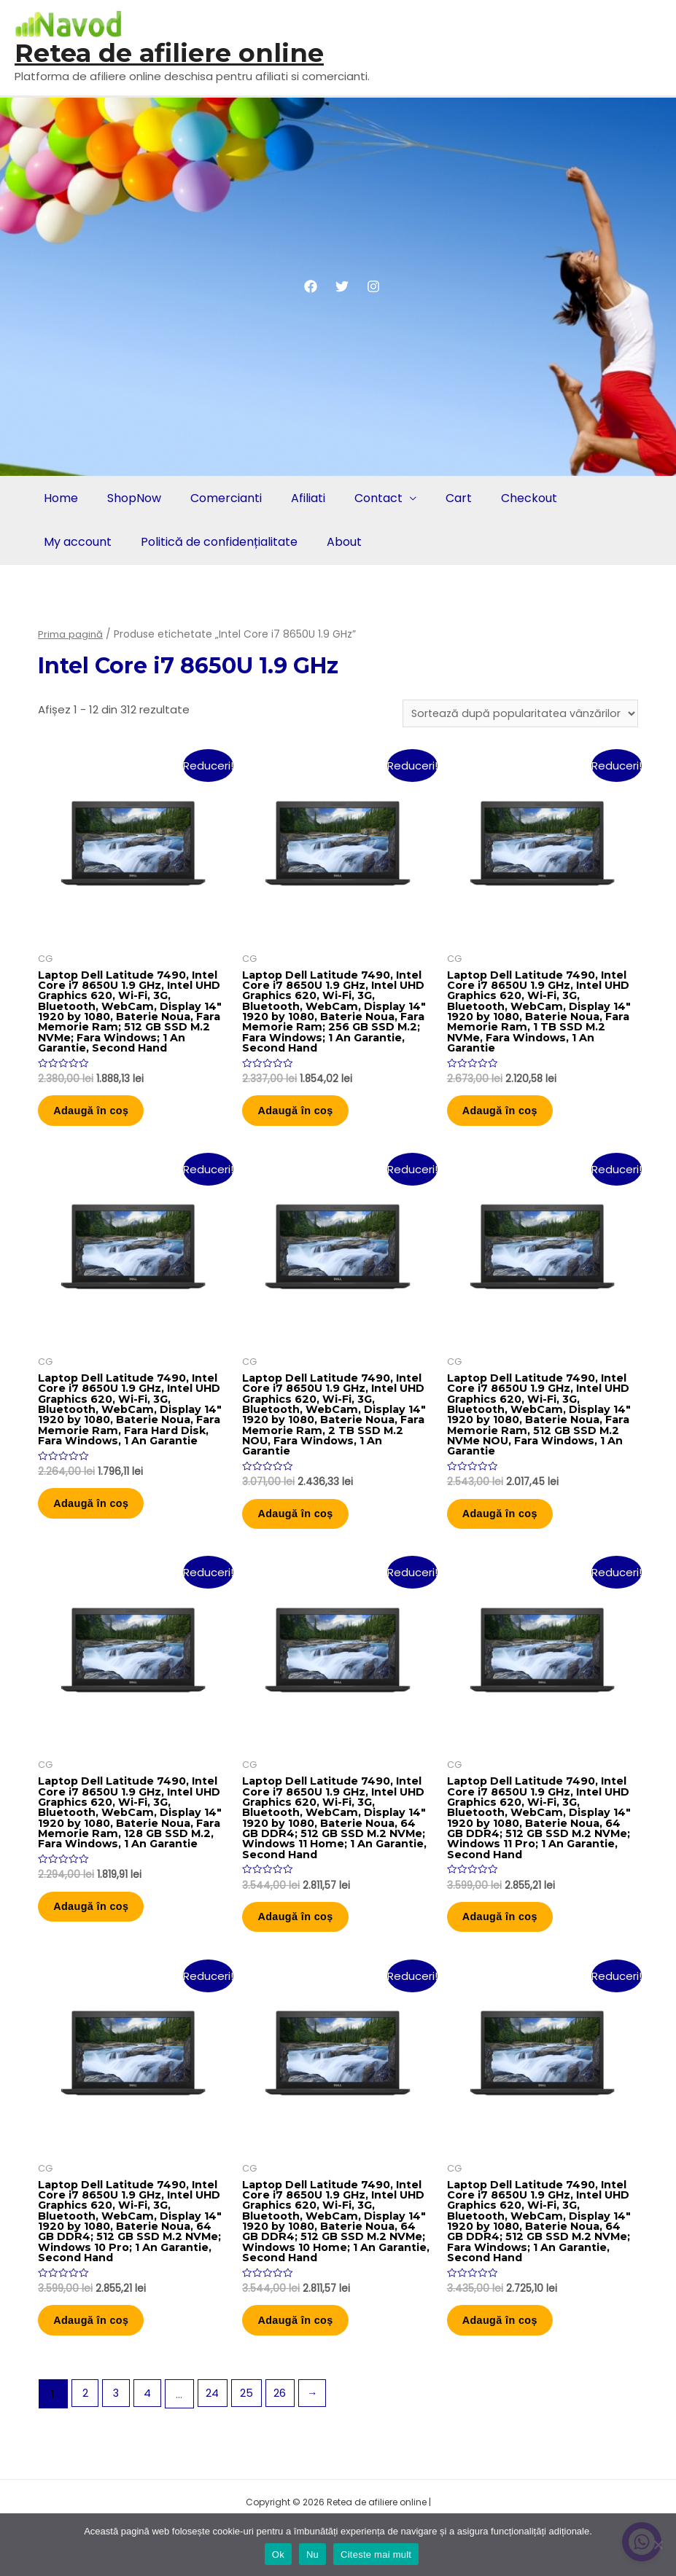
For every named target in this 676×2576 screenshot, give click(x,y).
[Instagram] (373, 286)
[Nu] (657, 2544)
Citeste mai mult (376, 2554)
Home (59, 498)
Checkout (510, 498)
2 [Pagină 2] (85, 2444)
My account (76, 541)
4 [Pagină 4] (150, 2444)
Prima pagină (71, 634)
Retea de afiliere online (169, 52)
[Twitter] (342, 286)
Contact (365, 498)
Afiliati (298, 498)
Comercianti (219, 498)
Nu (312, 2554)
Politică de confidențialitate (214, 541)
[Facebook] (310, 286)
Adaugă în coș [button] (100, 1119)
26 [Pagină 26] (285, 2444)
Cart (443, 498)
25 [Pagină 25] (250, 2444)
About (336, 541)
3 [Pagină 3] (117, 2444)
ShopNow (130, 498)
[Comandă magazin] (517, 714)
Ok (278, 2554)
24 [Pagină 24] (216, 2444)
